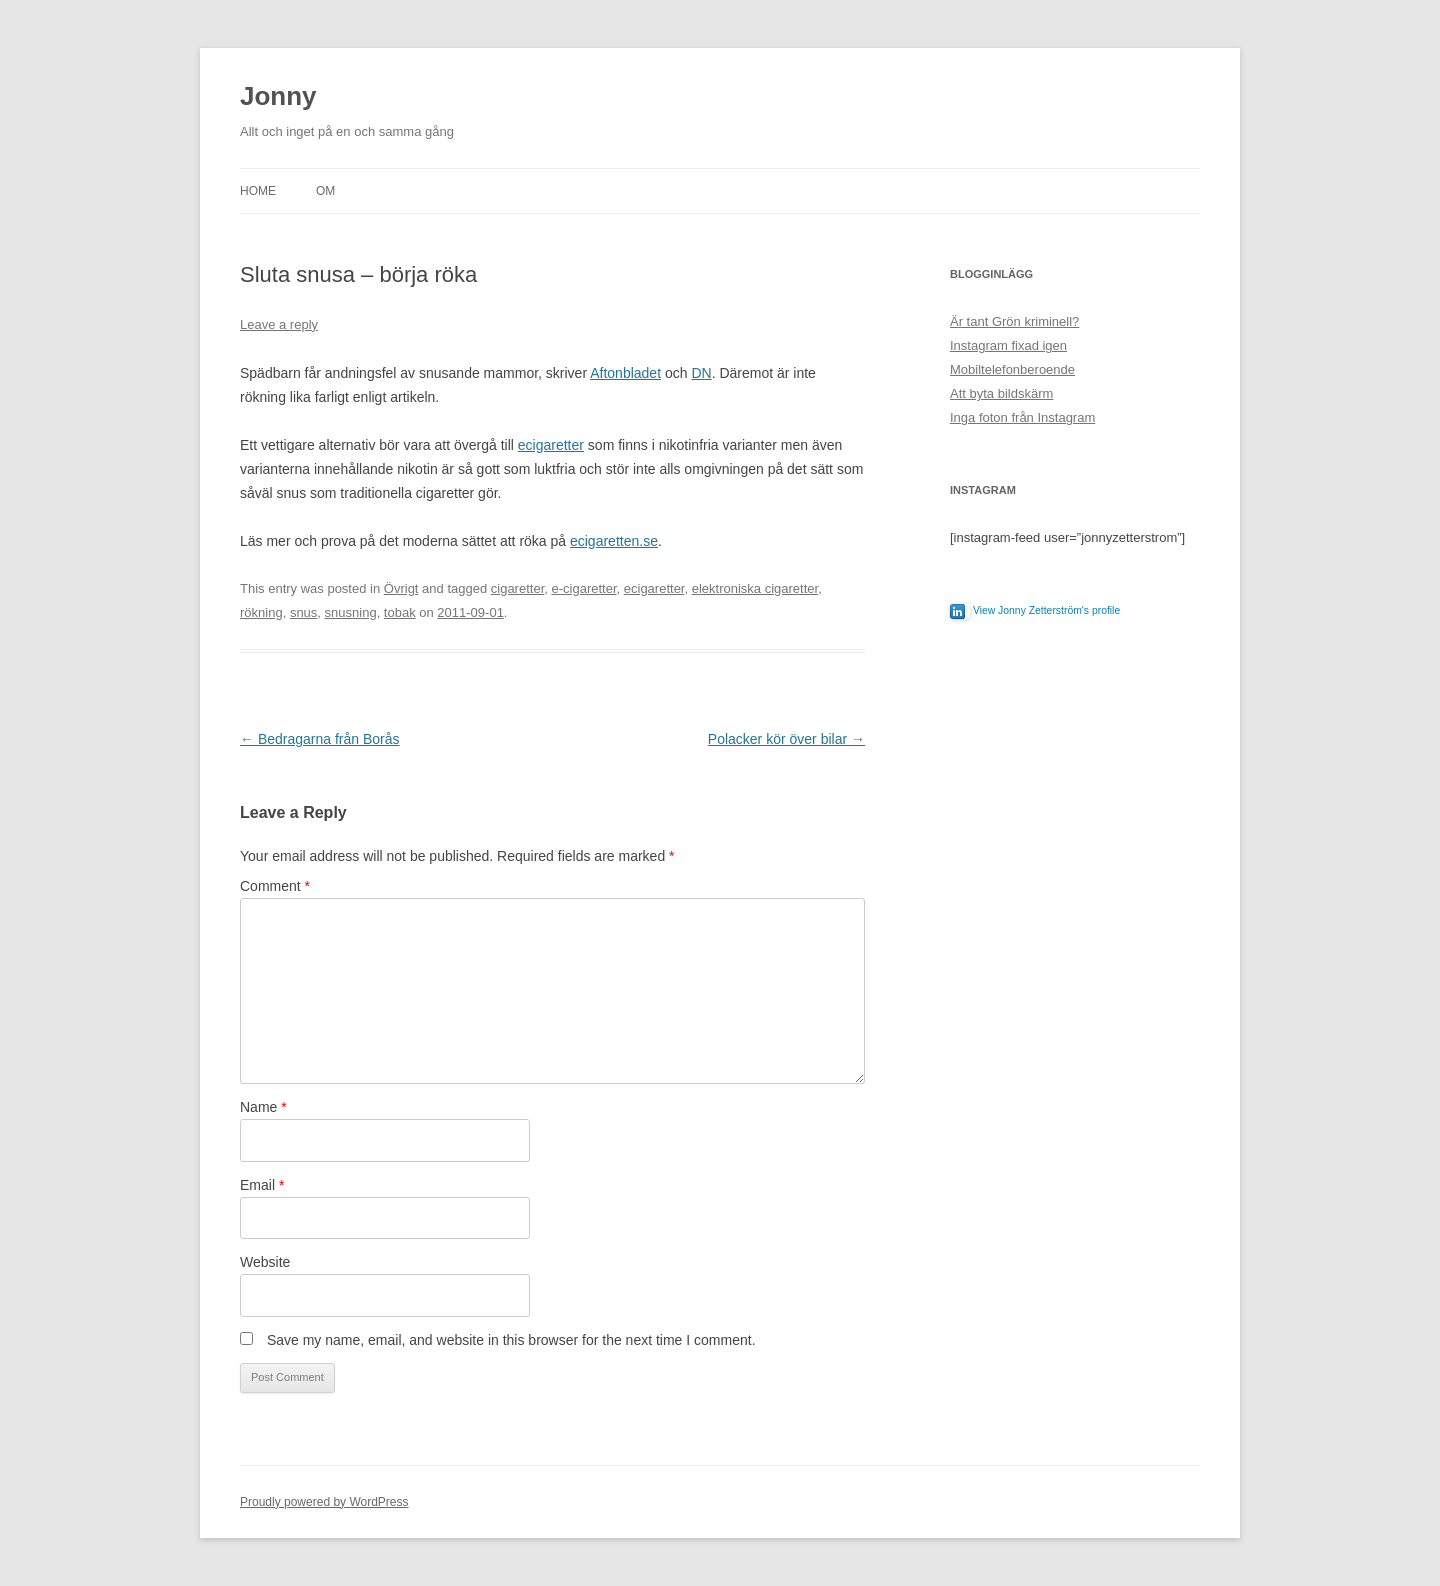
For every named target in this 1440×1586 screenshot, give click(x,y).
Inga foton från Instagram (1022, 417)
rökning (261, 612)
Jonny (278, 96)
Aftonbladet (625, 373)
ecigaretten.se (614, 541)
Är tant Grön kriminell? (1014, 321)
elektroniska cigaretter (755, 588)
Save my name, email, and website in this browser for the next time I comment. (511, 1340)
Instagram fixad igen (1008, 345)
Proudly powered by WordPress (324, 1502)
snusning (351, 612)
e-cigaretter (583, 588)
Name (263, 1107)
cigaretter (517, 588)
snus (303, 612)
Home (258, 191)
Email (262, 1185)
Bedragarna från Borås (320, 739)
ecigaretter (551, 445)
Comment (275, 886)
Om (325, 191)
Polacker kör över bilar (786, 739)
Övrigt (401, 588)
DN (701, 373)
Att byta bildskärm (1001, 393)
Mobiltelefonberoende (1012, 369)
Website (265, 1262)
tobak (400, 612)
